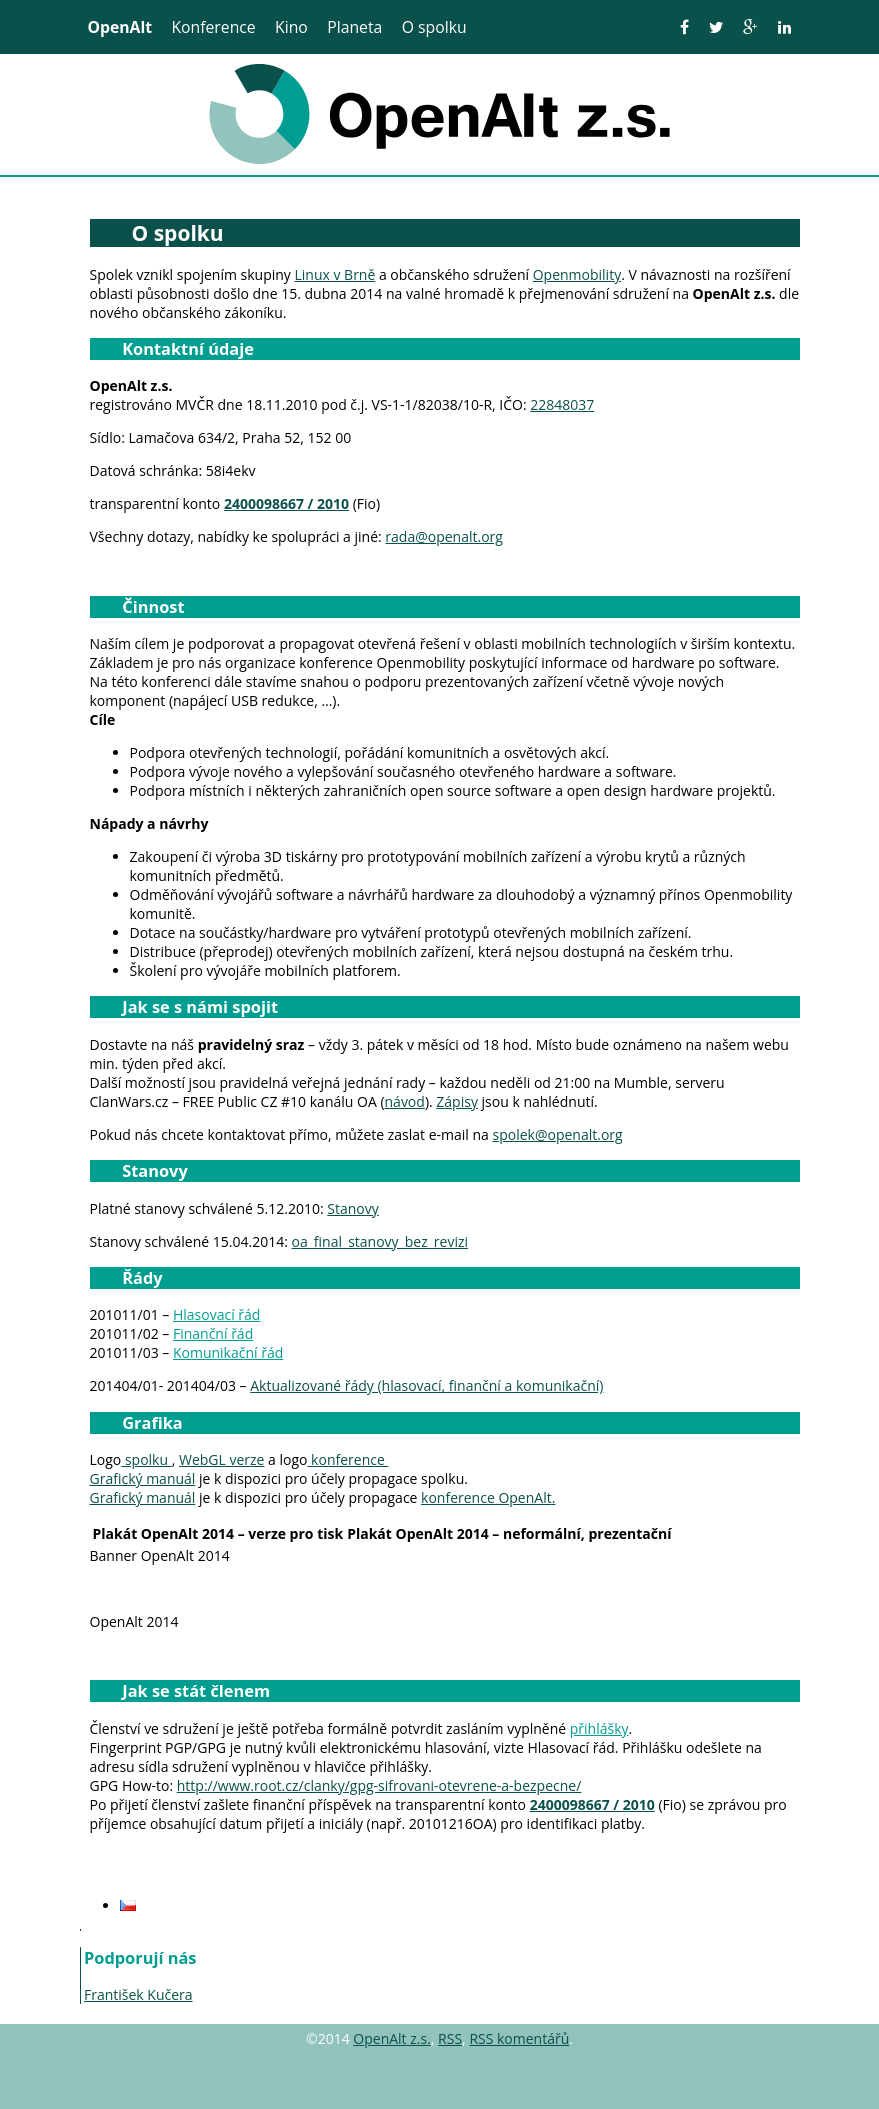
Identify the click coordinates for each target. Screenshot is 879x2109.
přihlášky (599, 1728)
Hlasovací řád (216, 1314)
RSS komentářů (519, 2038)
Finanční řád (213, 1333)
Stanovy (352, 1208)
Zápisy (457, 1101)
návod (405, 1101)
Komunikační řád (228, 1352)
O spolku (434, 27)
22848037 (562, 404)
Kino (291, 27)
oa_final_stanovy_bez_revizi (380, 1241)
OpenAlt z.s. (392, 2038)
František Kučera (138, 1994)
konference (347, 1459)
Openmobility (577, 274)
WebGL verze (221, 1459)
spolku (146, 1459)
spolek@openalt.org (558, 1134)
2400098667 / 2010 (286, 503)
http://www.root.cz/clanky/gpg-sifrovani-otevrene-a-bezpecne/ (379, 1785)
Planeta (354, 27)
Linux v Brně (334, 274)
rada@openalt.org (444, 536)
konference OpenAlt (486, 1497)
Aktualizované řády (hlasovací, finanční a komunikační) (426, 1385)
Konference (213, 27)
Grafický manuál (143, 1478)
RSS (450, 2038)
